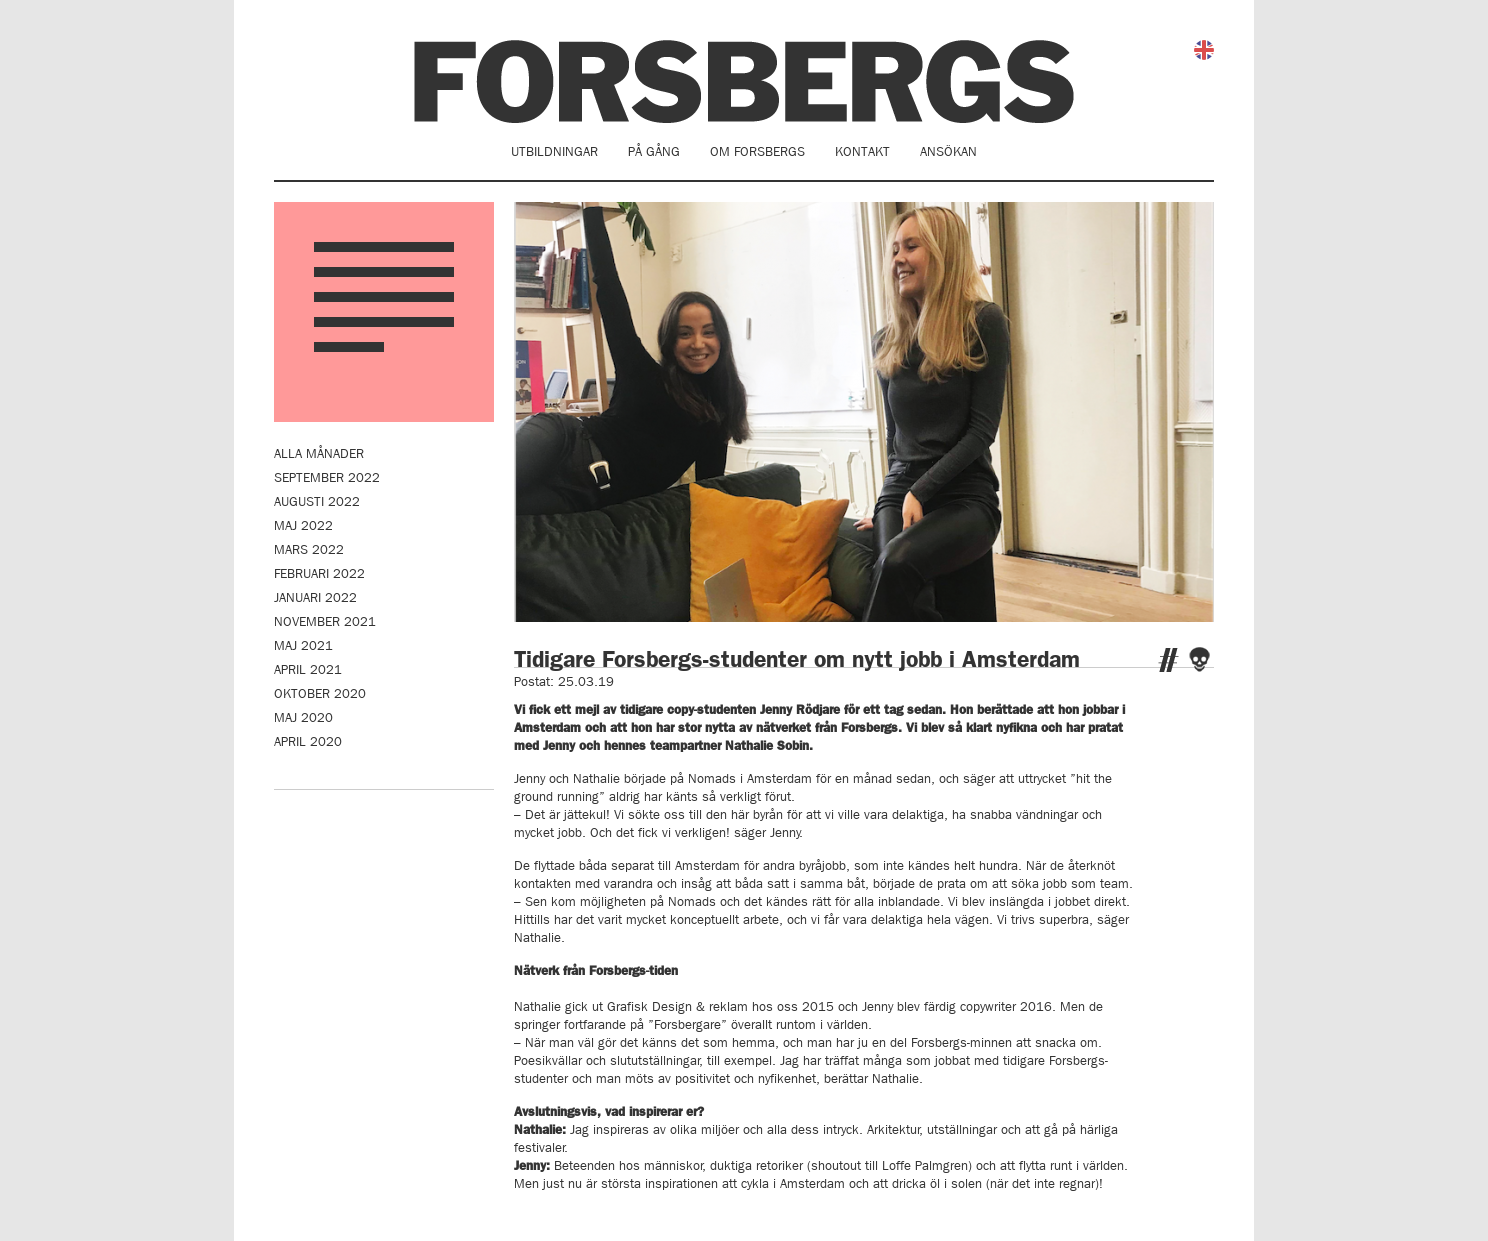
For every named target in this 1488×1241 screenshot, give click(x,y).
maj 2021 (303, 645)
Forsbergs (744, 81)
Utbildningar (554, 151)
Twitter (1168, 660)
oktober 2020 (320, 693)
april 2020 (308, 741)
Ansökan (948, 151)
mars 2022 (309, 549)
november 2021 (325, 621)
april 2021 (308, 669)
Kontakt (862, 151)
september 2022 (327, 477)
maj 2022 (303, 525)
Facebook (1199, 659)
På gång (654, 151)
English (1204, 50)
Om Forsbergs (757, 151)
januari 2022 (315, 597)
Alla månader (319, 453)
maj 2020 (303, 717)
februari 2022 (319, 573)
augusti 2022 (317, 501)
